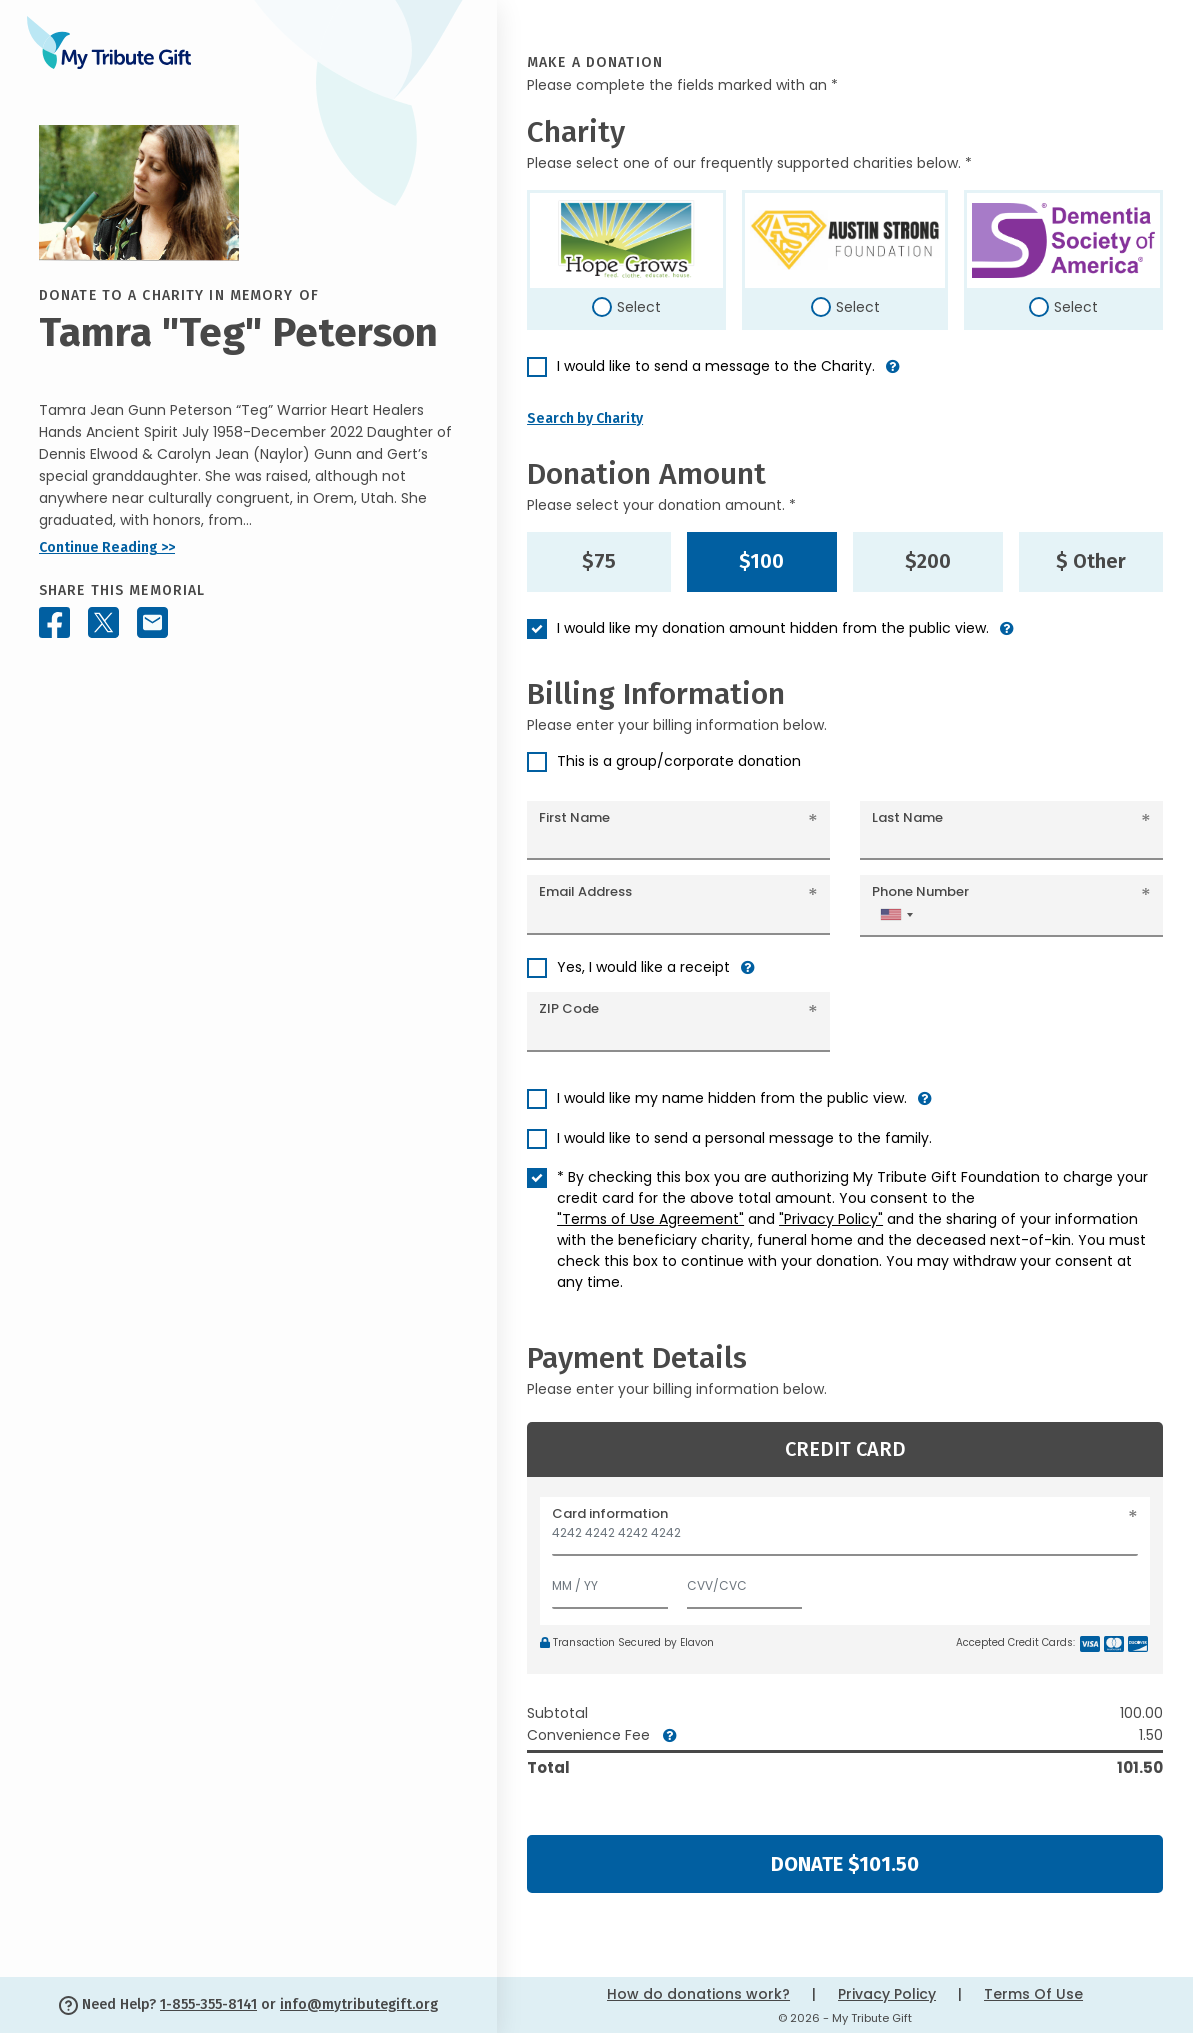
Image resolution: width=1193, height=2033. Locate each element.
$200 (928, 561)
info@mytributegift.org (359, 2004)
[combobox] (896, 914)
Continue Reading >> (107, 547)
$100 (761, 561)
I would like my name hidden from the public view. (732, 1098)
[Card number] (845, 1538)
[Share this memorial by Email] (152, 622)
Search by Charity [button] (585, 418)
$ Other (1091, 561)
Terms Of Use (1033, 1994)
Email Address (585, 891)
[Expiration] (610, 1581)
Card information (610, 1513)
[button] (893, 374)
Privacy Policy (887, 1994)
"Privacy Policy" (831, 1219)
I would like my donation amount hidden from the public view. (773, 628)
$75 (599, 561)
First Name (574, 817)
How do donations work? (698, 1994)
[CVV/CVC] (745, 1581)
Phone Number (920, 891)
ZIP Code (569, 1008)
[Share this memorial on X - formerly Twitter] (103, 622)
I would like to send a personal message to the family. (744, 1138)
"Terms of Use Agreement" (650, 1219)
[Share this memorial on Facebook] (54, 622)
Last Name (907, 817)
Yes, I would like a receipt (643, 967)
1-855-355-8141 (208, 2004)
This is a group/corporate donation (679, 761)
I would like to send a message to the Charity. (716, 366)
